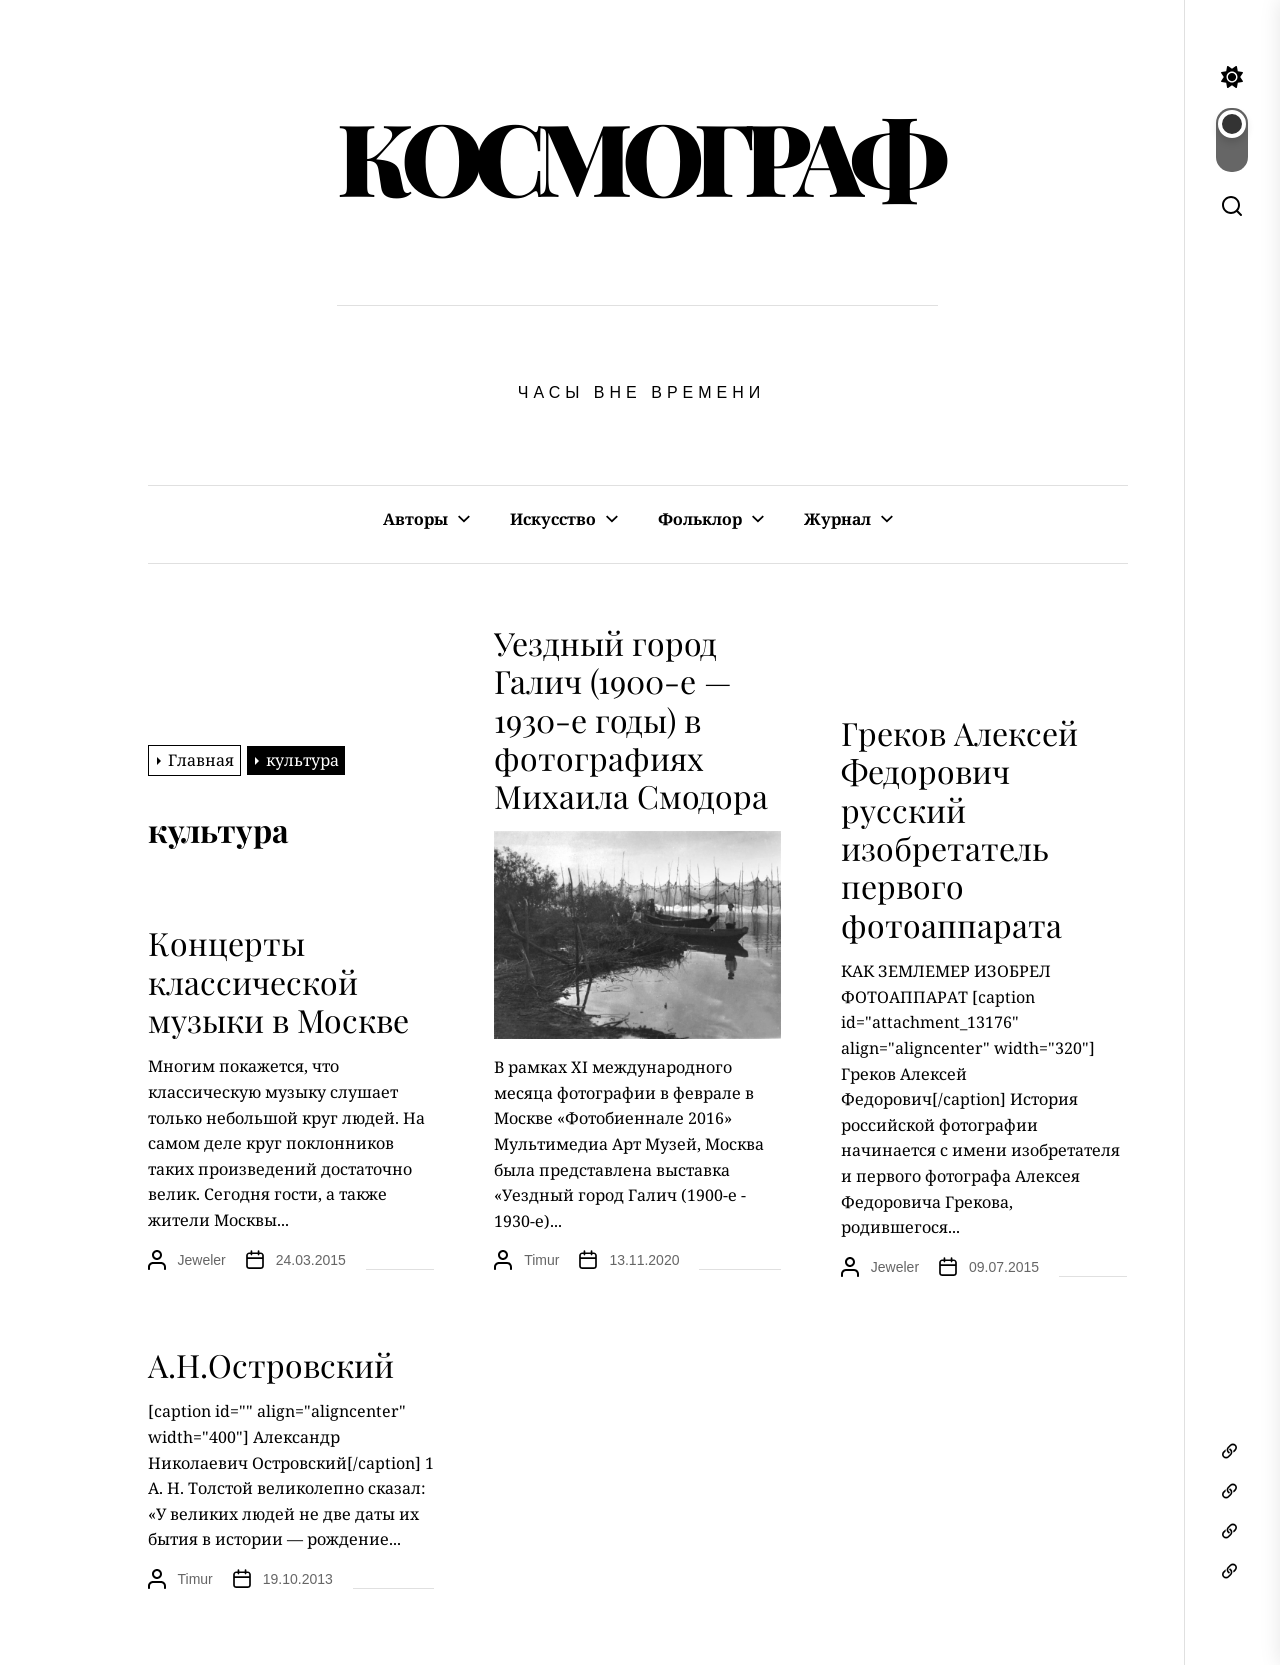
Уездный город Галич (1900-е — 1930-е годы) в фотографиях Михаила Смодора (631, 719)
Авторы (415, 519)
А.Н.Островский (271, 1364)
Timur (541, 1260)
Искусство (553, 519)
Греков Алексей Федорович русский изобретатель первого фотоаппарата (959, 828)
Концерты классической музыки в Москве (278, 981)
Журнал (837, 519)
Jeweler (895, 1267)
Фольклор (700, 519)
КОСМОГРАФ (637, 155)
